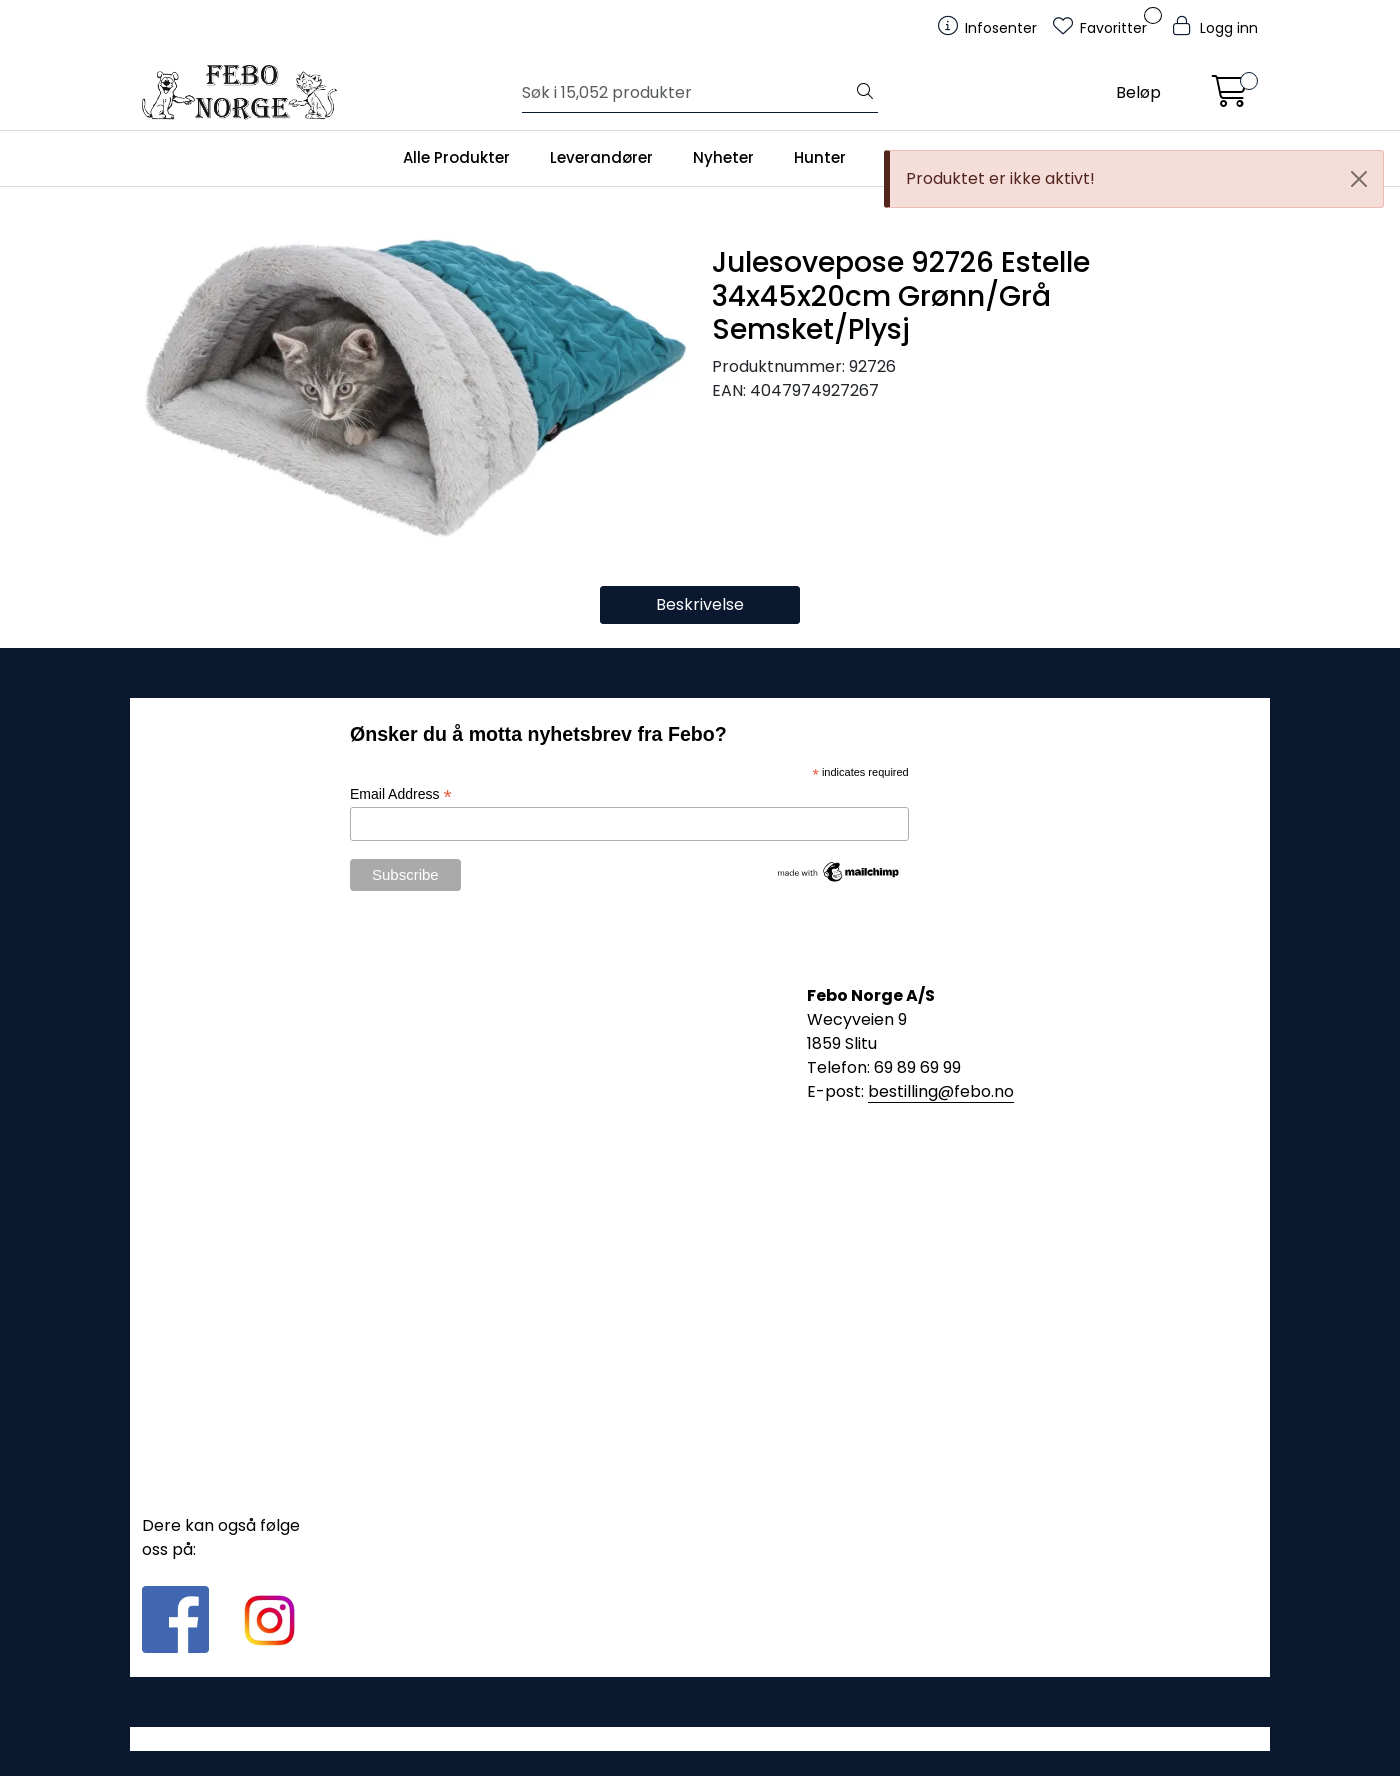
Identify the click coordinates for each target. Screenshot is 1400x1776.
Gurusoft (700, 1738)
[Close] (1359, 179)
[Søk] (687, 93)
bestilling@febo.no (941, 1091)
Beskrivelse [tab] (700, 604)
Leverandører (601, 157)
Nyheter (723, 157)
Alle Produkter (456, 157)
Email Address (401, 794)
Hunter (820, 157)
